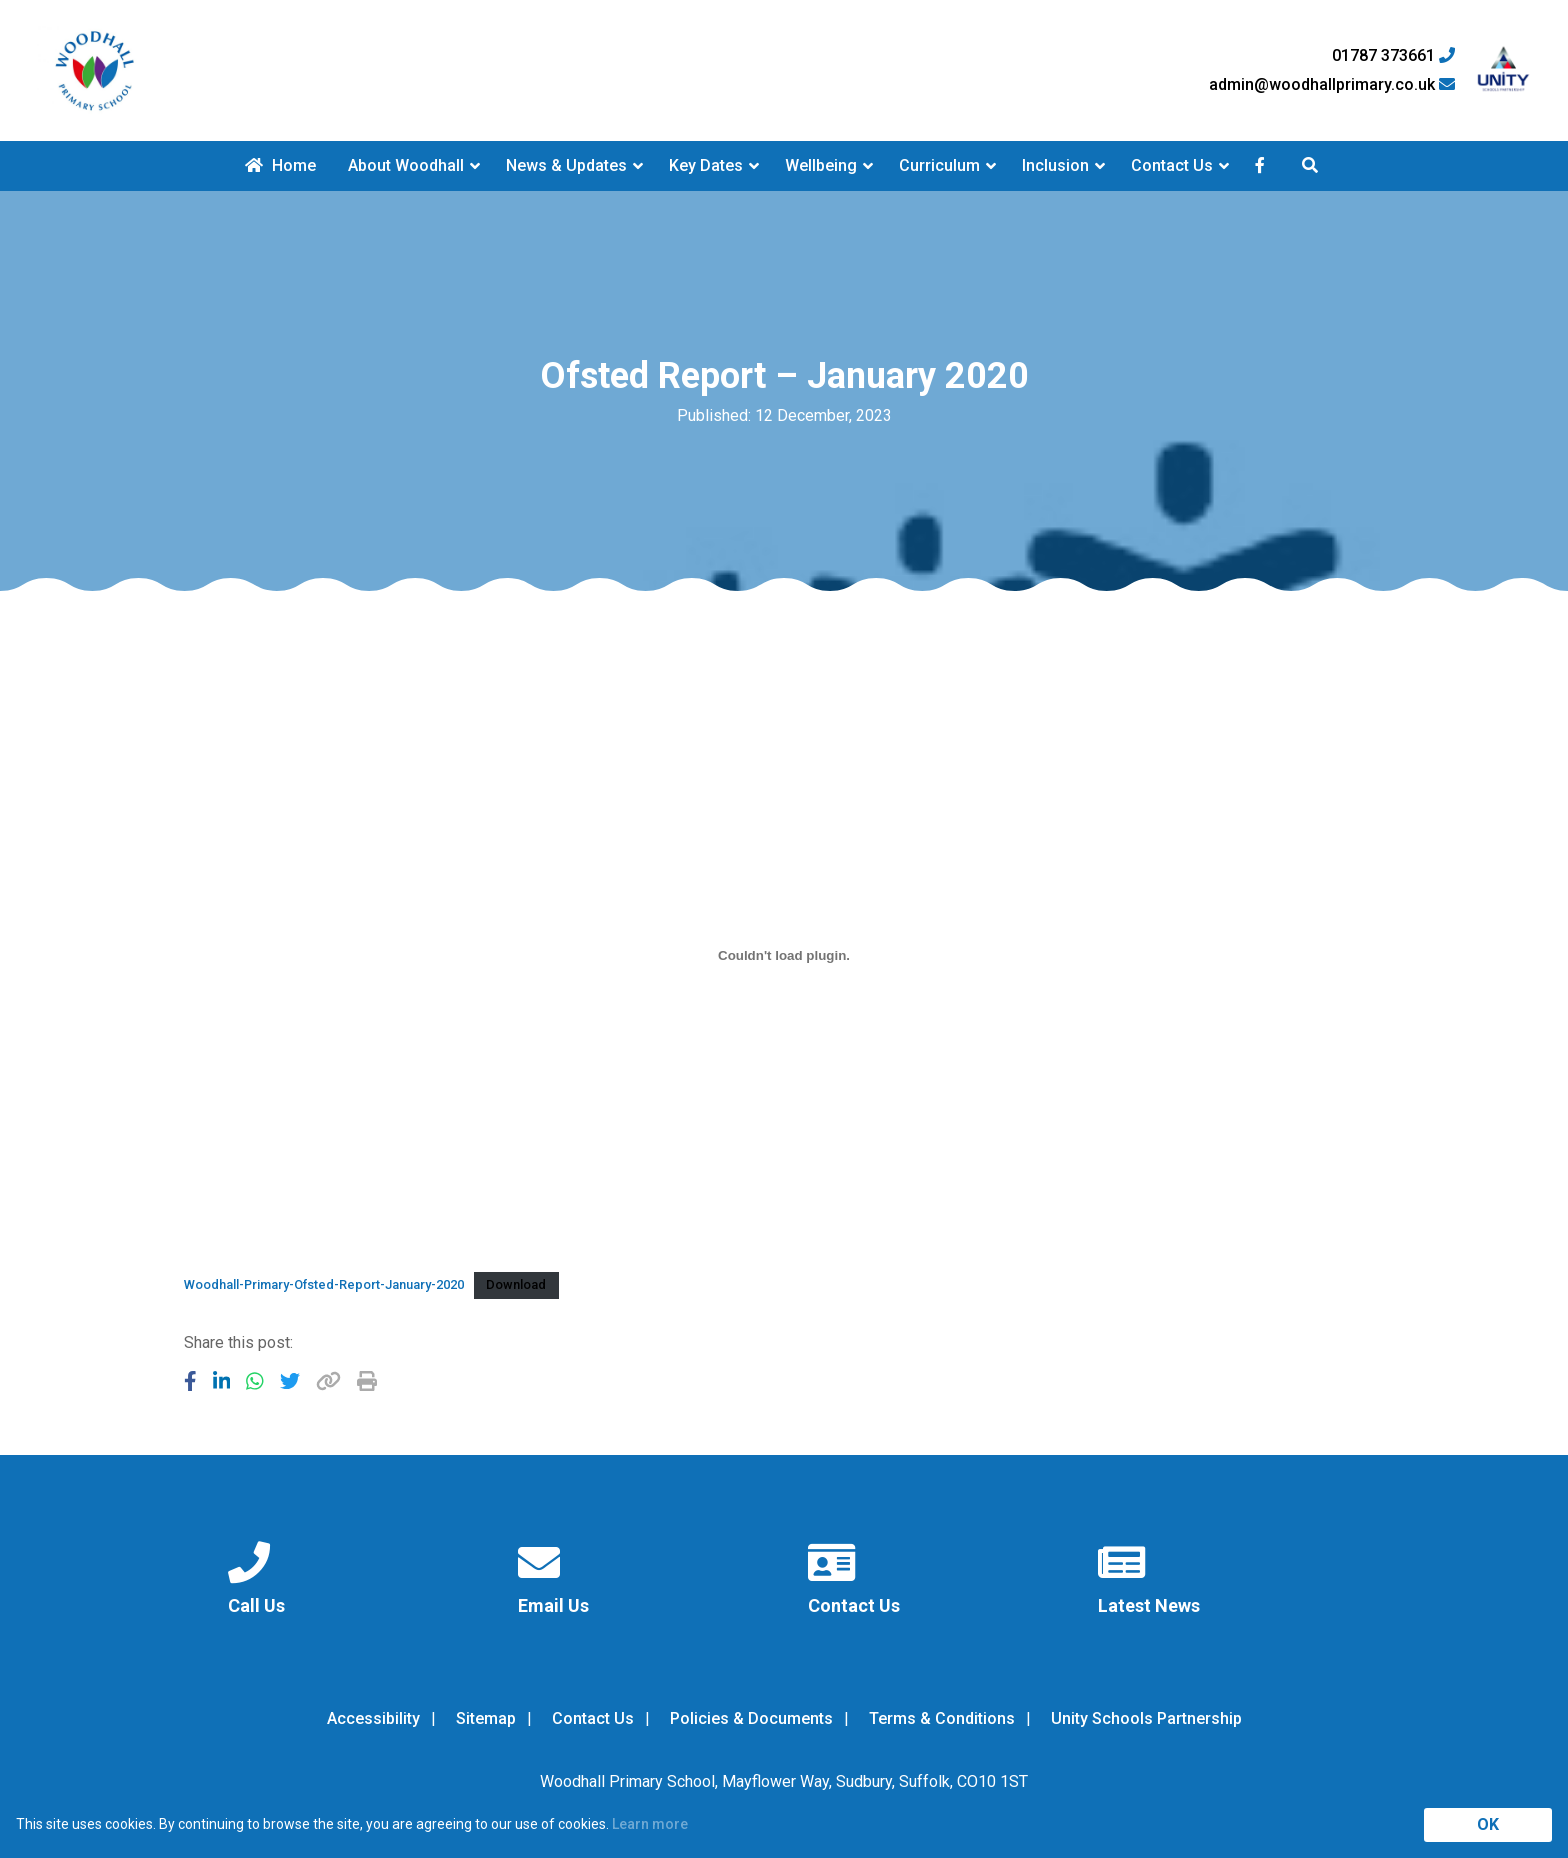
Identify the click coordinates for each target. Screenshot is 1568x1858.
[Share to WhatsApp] (255, 1381)
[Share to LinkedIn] (222, 1381)
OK (1488, 1824)
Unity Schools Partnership (1146, 1718)
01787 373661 (1393, 56)
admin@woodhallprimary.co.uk (1332, 85)
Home (280, 165)
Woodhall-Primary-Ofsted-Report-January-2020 (324, 1284)
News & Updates (566, 165)
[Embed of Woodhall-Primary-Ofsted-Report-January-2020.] (784, 955)
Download (516, 1284)
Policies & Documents (751, 1718)
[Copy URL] (328, 1381)
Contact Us (1172, 165)
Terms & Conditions (942, 1718)
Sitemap (486, 1718)
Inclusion (1055, 165)
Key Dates (706, 165)
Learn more (650, 1824)
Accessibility (373, 1718)
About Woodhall (406, 165)
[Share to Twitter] (290, 1381)
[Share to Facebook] (190, 1381)
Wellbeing (821, 165)
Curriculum (939, 165)
